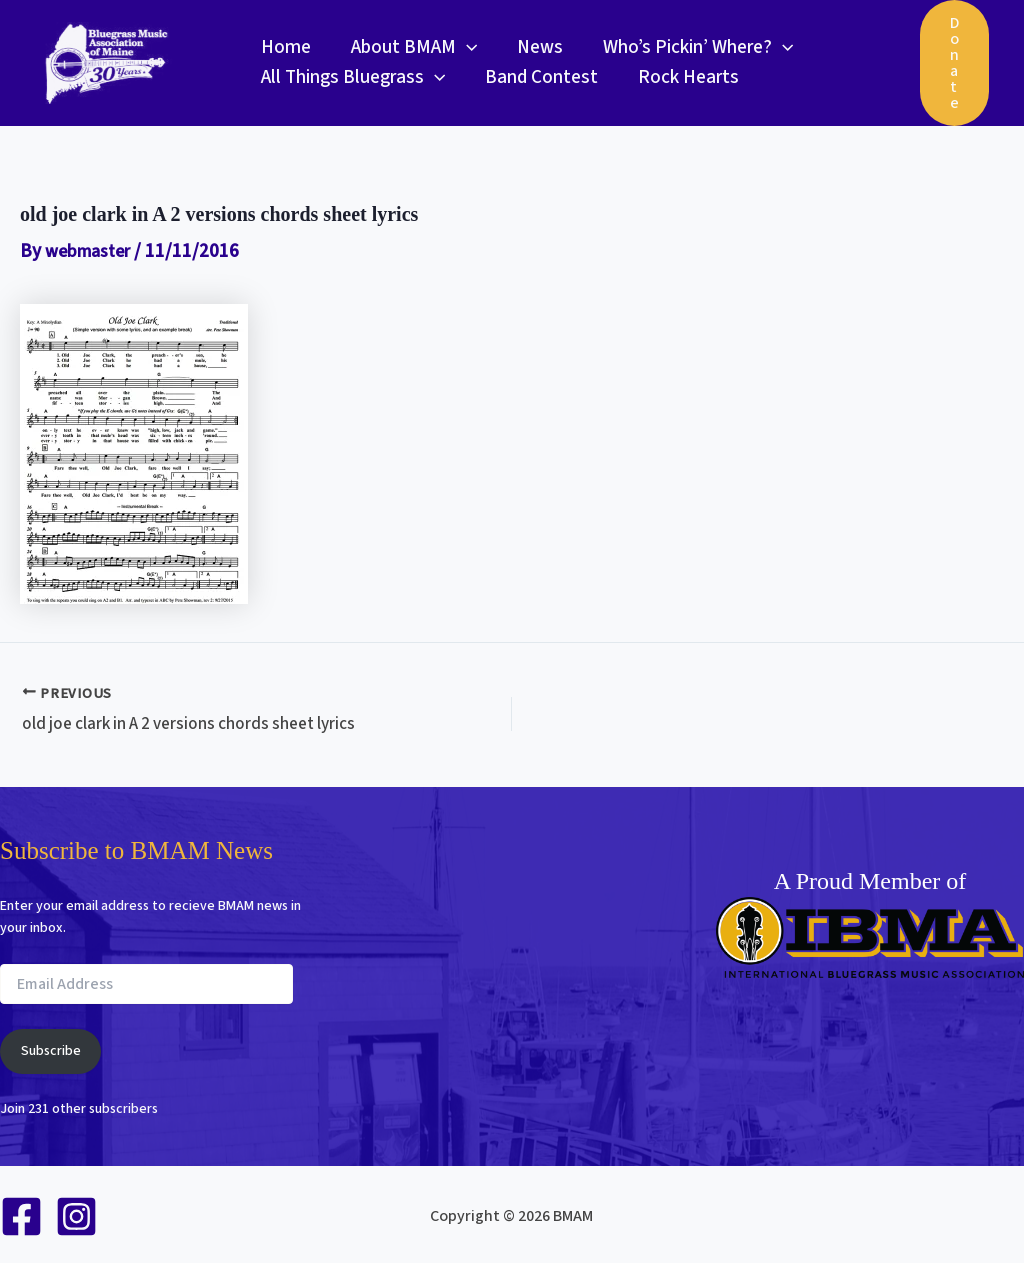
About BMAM (411, 48)
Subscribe (51, 1048)
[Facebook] (21, 1213)
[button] (463, 48)
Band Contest (538, 77)
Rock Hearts (683, 77)
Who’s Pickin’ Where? (691, 48)
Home (285, 47)
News (535, 47)
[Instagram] (76, 1213)
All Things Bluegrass (352, 78)
